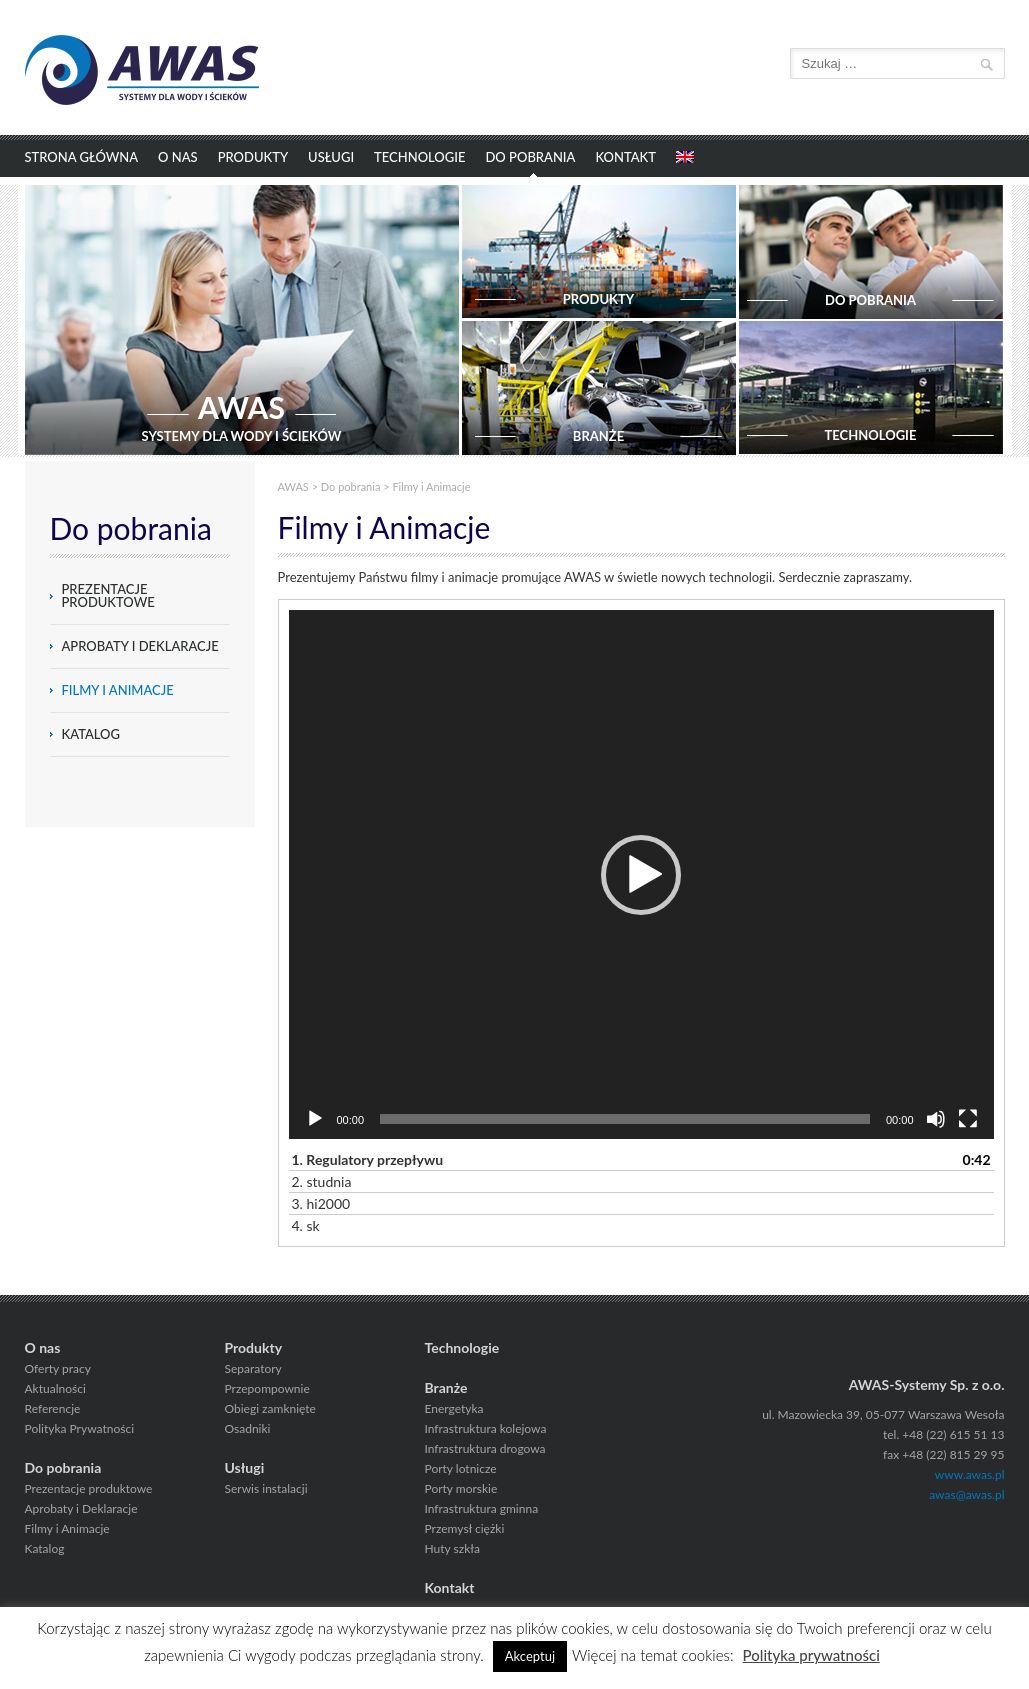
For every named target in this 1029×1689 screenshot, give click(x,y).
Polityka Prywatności (80, 1428)
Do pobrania (530, 157)
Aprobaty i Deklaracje (140, 646)
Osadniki (248, 1428)
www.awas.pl (970, 1474)
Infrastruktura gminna (482, 1508)
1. (368, 1159)
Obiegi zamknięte (270, 1408)
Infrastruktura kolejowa (486, 1428)
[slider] (625, 1119)
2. (322, 1181)
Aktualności (55, 1388)
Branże (446, 1387)
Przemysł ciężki (465, 1528)
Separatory (253, 1368)
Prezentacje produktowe (108, 595)
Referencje (53, 1408)
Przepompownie (267, 1388)
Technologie (419, 157)
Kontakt (625, 157)
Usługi (331, 157)
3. (321, 1203)
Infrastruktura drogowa (485, 1448)
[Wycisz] (936, 1119)
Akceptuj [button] (530, 1656)
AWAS (293, 486)
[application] (641, 874)
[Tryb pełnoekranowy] (968, 1119)
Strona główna (82, 157)
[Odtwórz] (315, 1119)
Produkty (253, 157)
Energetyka (454, 1408)
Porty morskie (461, 1488)
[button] (641, 875)
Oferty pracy (58, 1368)
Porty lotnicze (461, 1468)
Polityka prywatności (811, 1655)
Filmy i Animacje (118, 690)
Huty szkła (452, 1548)
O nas (178, 157)
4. (306, 1225)
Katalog (91, 734)
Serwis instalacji (266, 1488)
